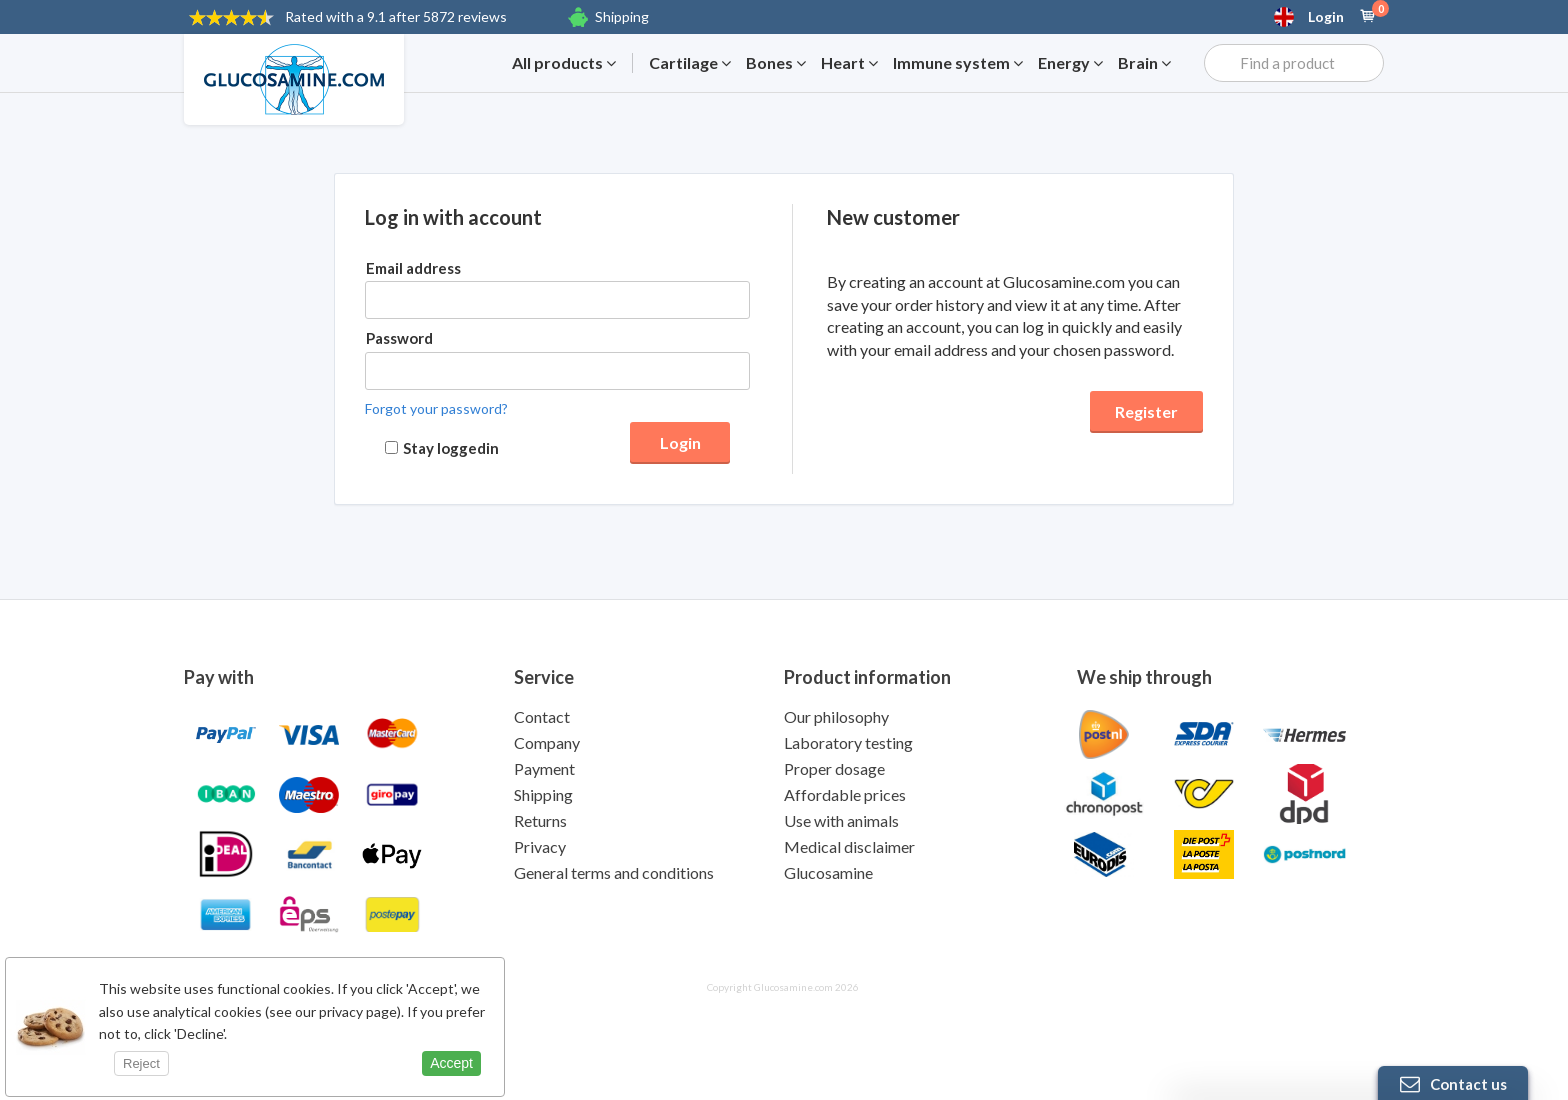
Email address (413, 268)
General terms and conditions (614, 872)
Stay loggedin (451, 448)
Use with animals (841, 820)
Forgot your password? (436, 408)
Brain (1144, 63)
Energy (1070, 63)
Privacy (540, 846)
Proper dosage (834, 768)
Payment (544, 768)
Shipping (622, 16)
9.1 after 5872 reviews (396, 16)
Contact (542, 716)
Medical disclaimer (849, 846)
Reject (141, 1063)
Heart (849, 63)
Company (547, 742)
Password (399, 338)
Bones (776, 63)
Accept (451, 1063)
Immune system (958, 63)
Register (1146, 411)
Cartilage (690, 63)
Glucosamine (828, 872)
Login (1326, 17)
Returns (540, 820)
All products (564, 63)
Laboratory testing (848, 742)
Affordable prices (845, 794)
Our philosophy (836, 716)
